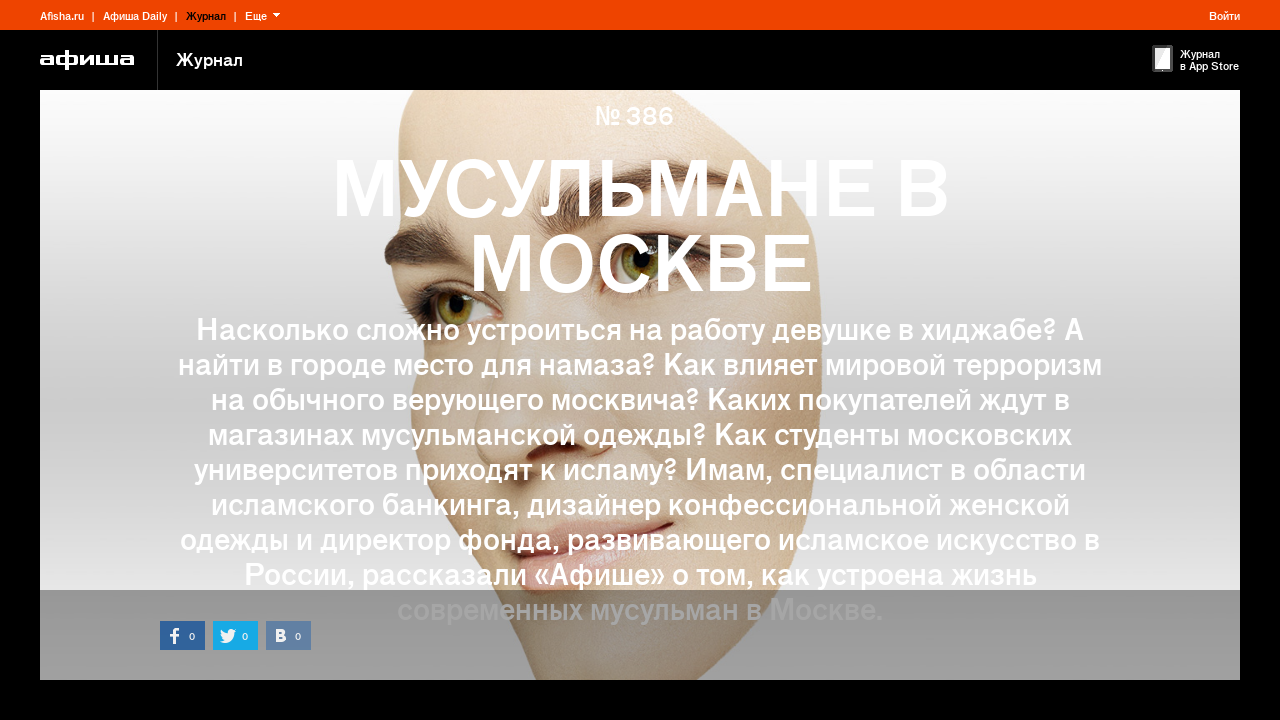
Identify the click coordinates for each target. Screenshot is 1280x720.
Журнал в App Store (1209, 59)
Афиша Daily (135, 15)
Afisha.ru (62, 15)
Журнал (206, 15)
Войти (1224, 15)
